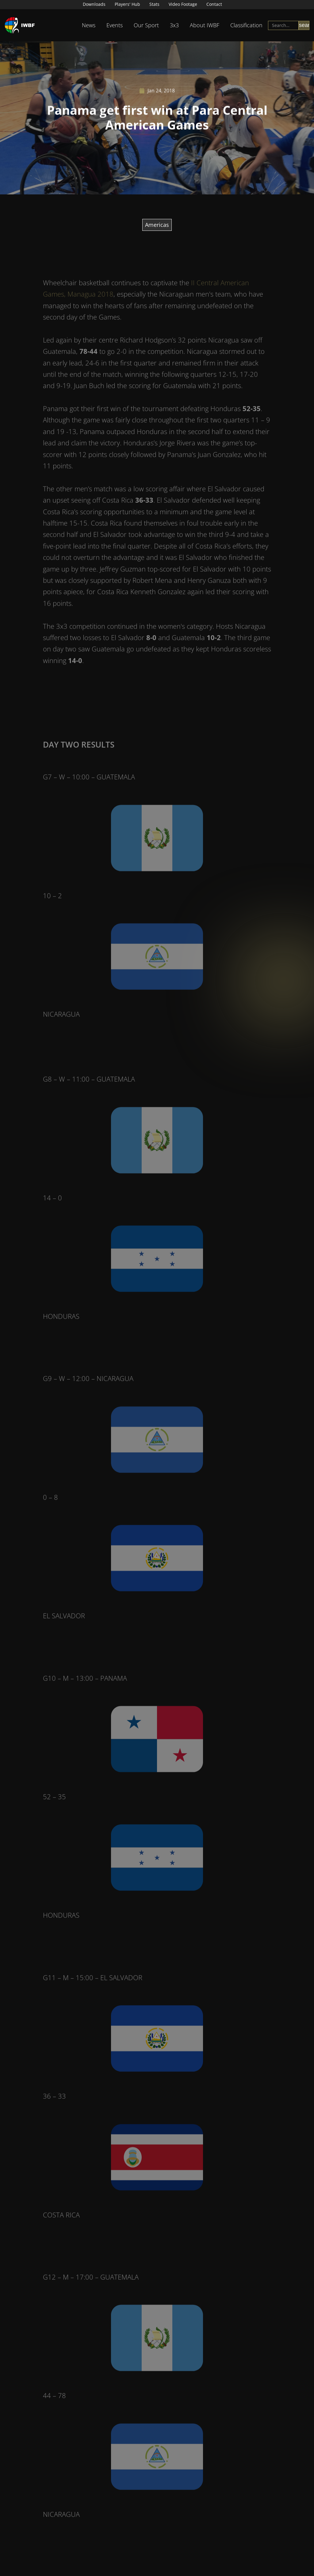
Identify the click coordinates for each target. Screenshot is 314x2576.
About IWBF (204, 25)
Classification (246, 25)
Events (114, 25)
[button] (88, 25)
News (88, 25)
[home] (20, 25)
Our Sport (146, 25)
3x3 (174, 25)
